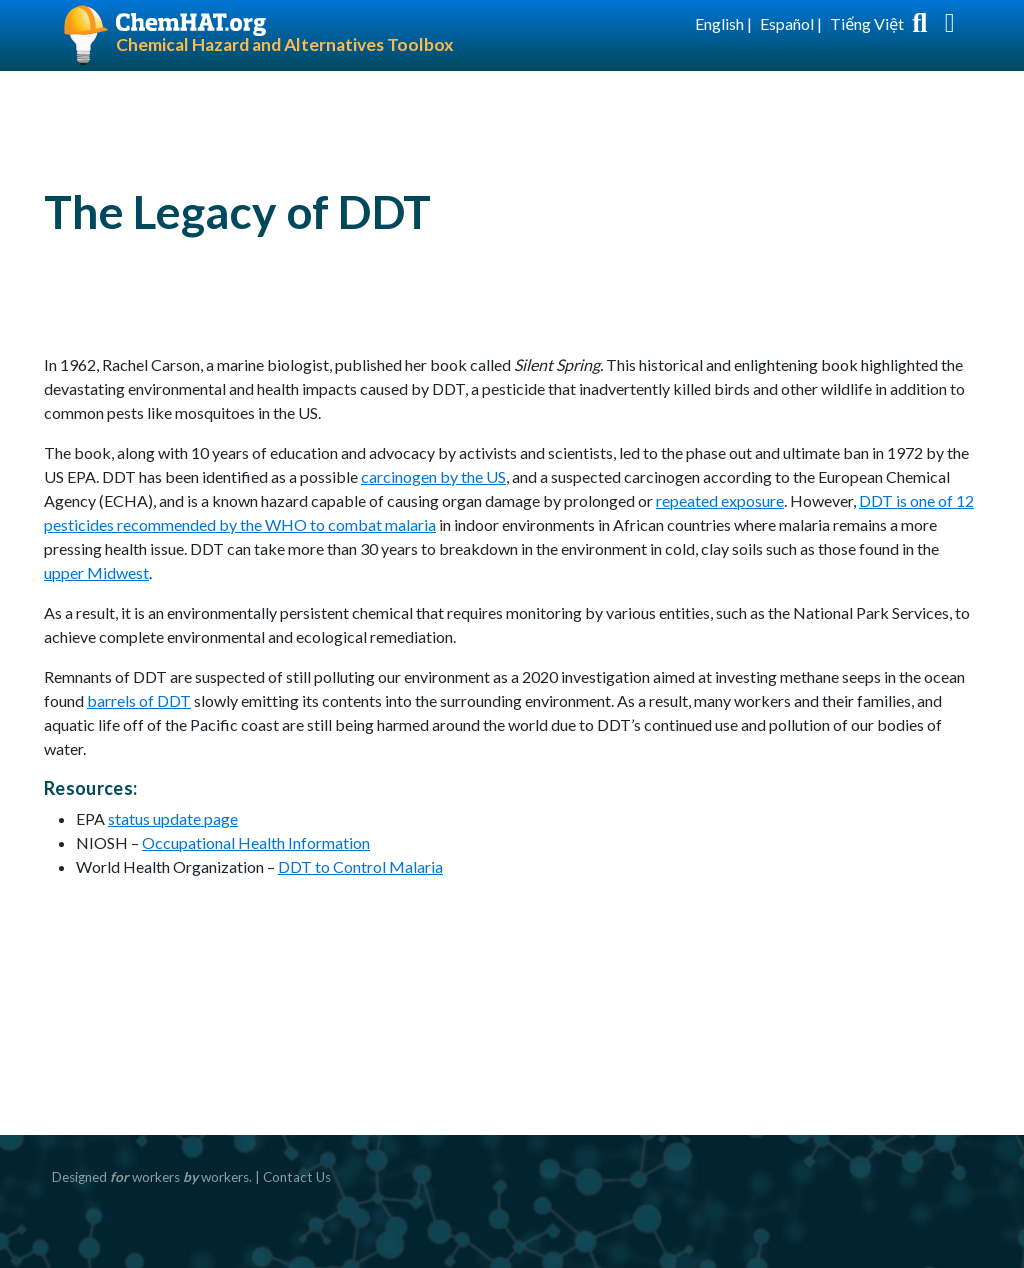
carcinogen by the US (433, 476)
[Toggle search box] (920, 24)
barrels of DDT (139, 700)
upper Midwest (96, 572)
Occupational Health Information (256, 842)
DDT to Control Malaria (360, 866)
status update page (173, 818)
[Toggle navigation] (950, 24)
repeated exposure (720, 500)
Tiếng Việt (867, 23)
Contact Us (297, 1177)
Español (787, 23)
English (719, 23)
